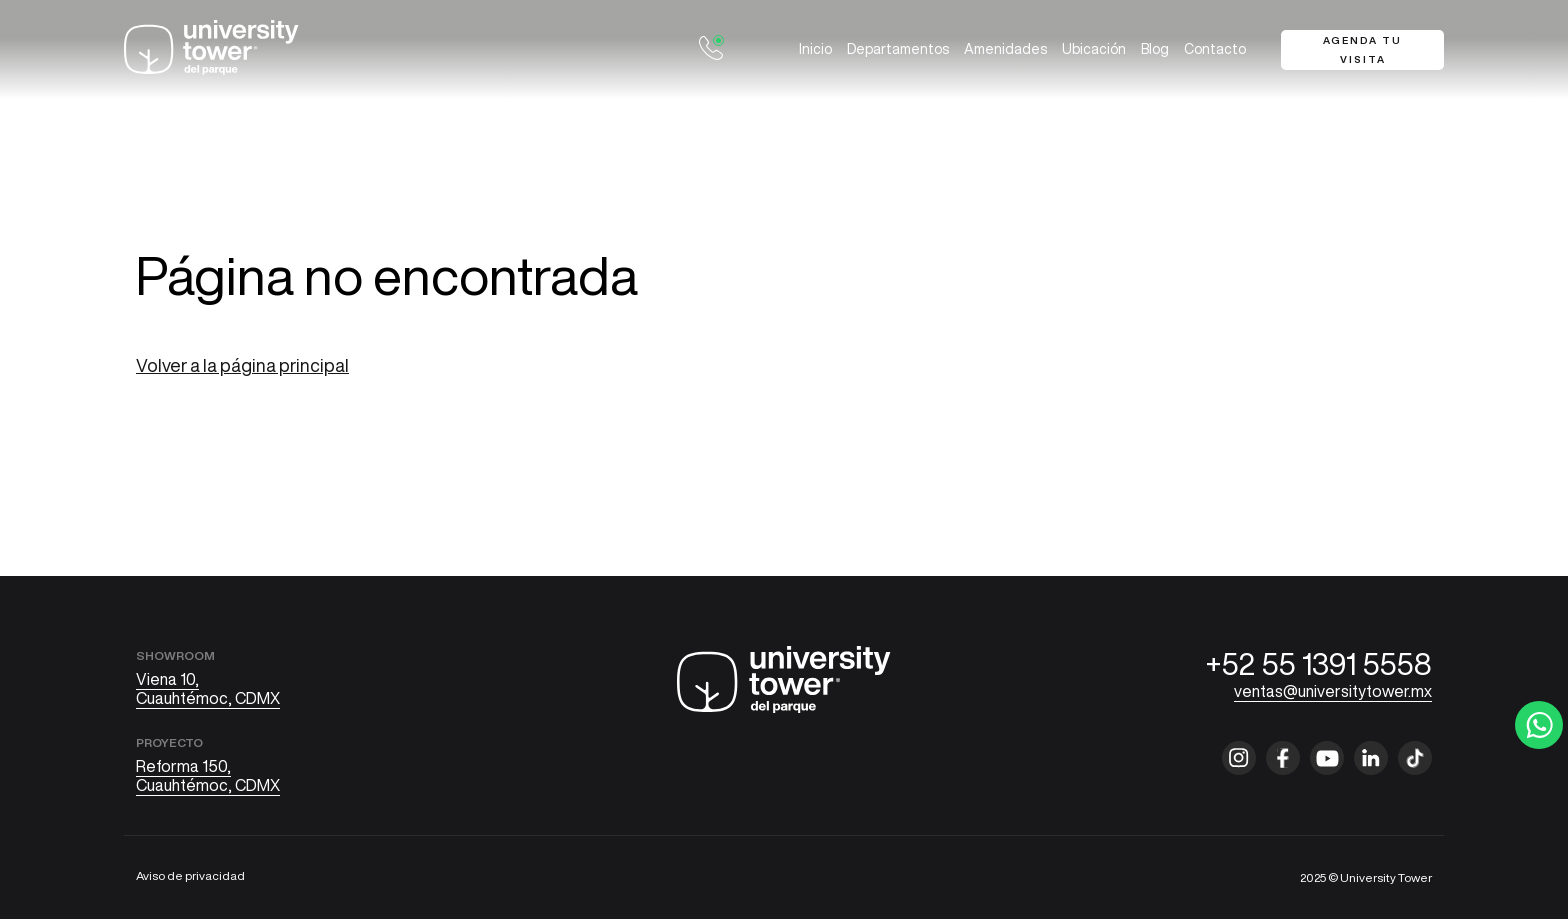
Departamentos (898, 49)
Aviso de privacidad (190, 875)
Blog (1155, 49)
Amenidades (1005, 49)
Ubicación (1094, 49)
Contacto (1215, 49)
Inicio (815, 49)
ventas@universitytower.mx (1333, 691)
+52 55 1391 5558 (1319, 664)
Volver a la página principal (242, 365)
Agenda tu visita (1362, 49)
